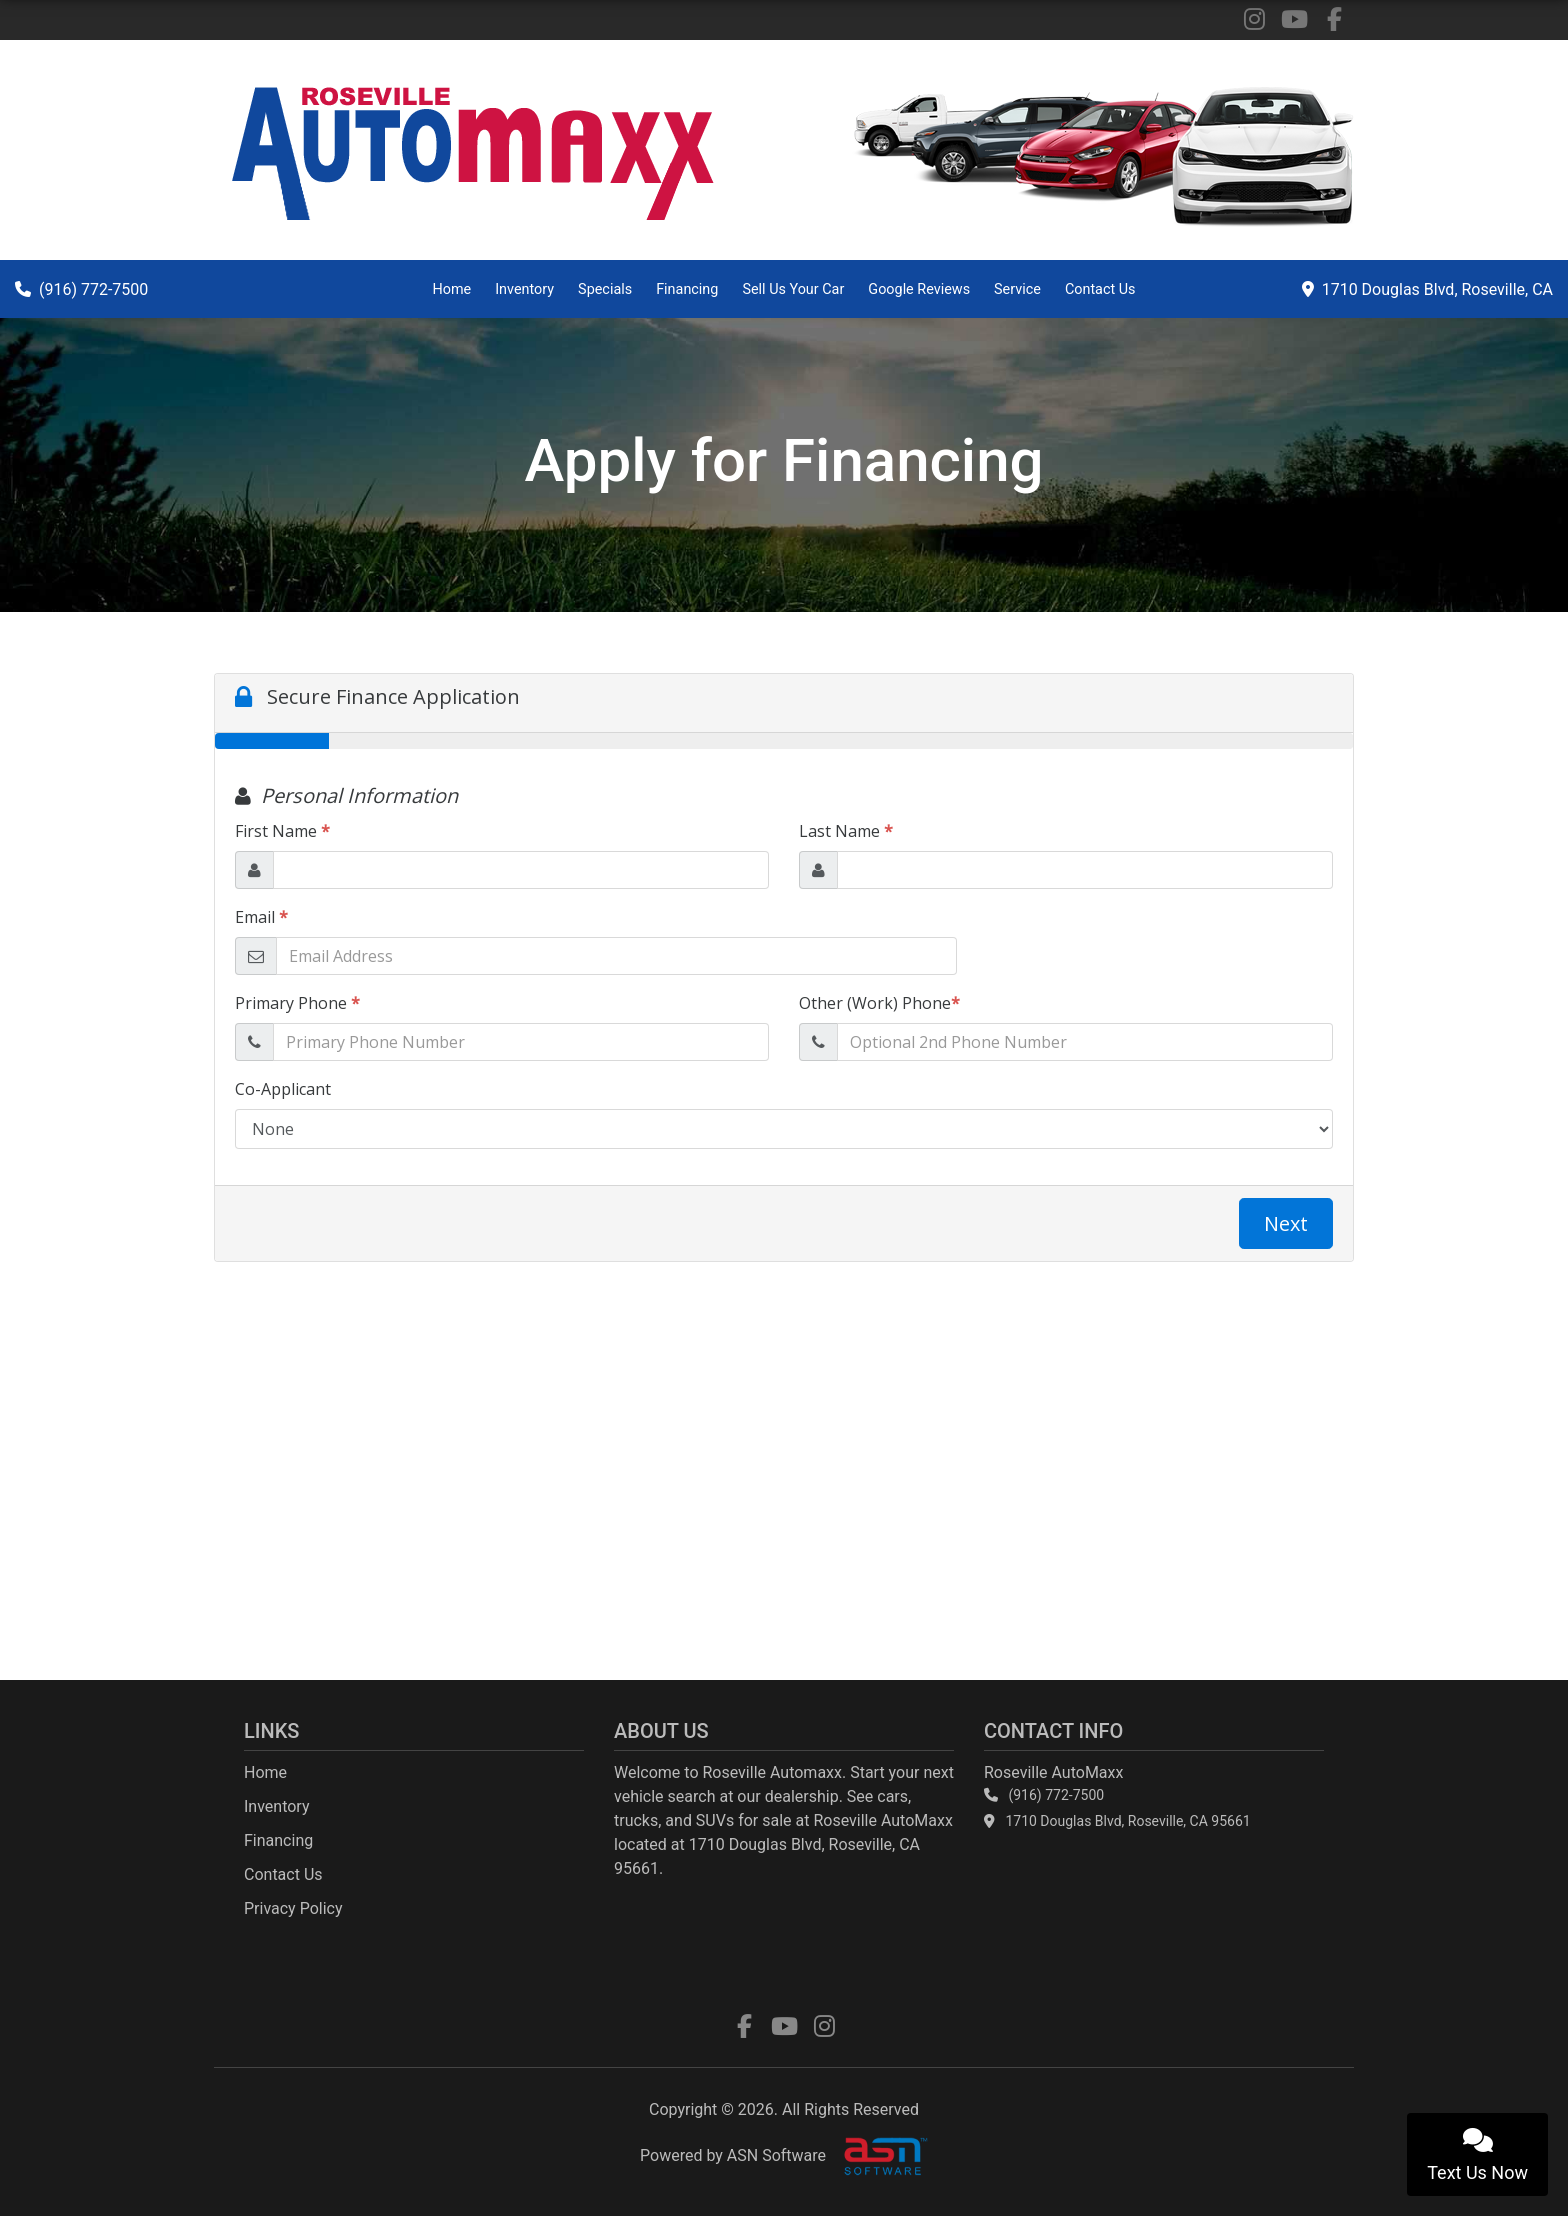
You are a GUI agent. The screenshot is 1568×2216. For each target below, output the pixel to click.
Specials (605, 289)
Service (1017, 289)
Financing (687, 289)
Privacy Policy (293, 1908)
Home (451, 289)
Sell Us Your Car (793, 289)
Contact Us (1100, 289)
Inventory (524, 289)
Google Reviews (919, 289)
